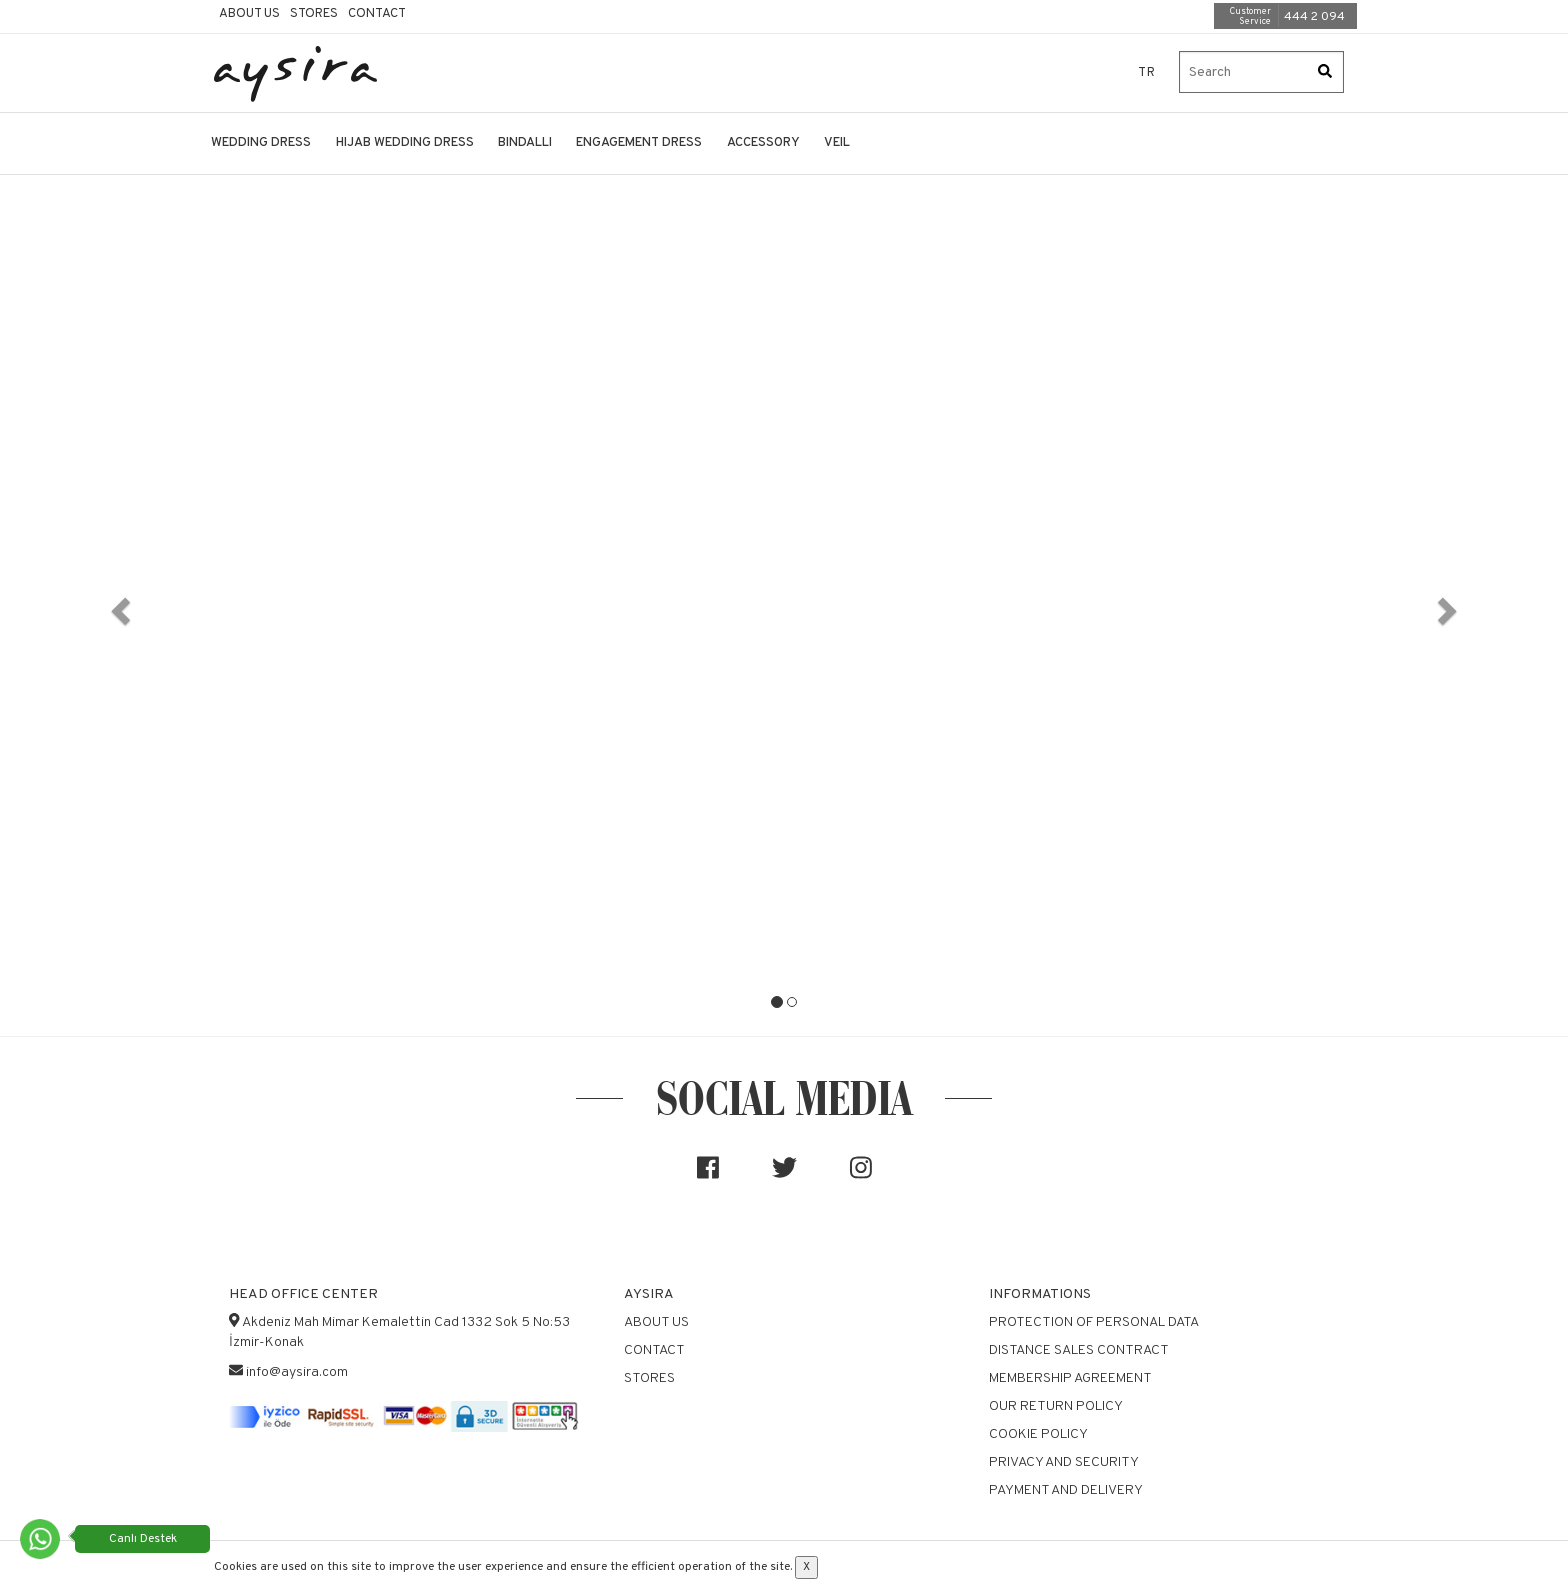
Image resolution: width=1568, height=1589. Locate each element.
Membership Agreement (1070, 1378)
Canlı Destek (143, 1539)
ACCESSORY (763, 143)
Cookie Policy (1038, 1434)
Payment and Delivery (1066, 1490)
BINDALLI (525, 143)
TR (1147, 73)
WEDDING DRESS (261, 143)
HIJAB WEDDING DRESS (405, 143)
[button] (117, 605)
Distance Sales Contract (1079, 1350)
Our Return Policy (1056, 1406)
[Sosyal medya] (708, 1176)
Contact (377, 14)
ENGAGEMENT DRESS (639, 143)
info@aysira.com (297, 1372)
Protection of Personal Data (1094, 1322)
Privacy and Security (1064, 1462)
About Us (249, 14)
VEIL (837, 143)
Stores (314, 14)
